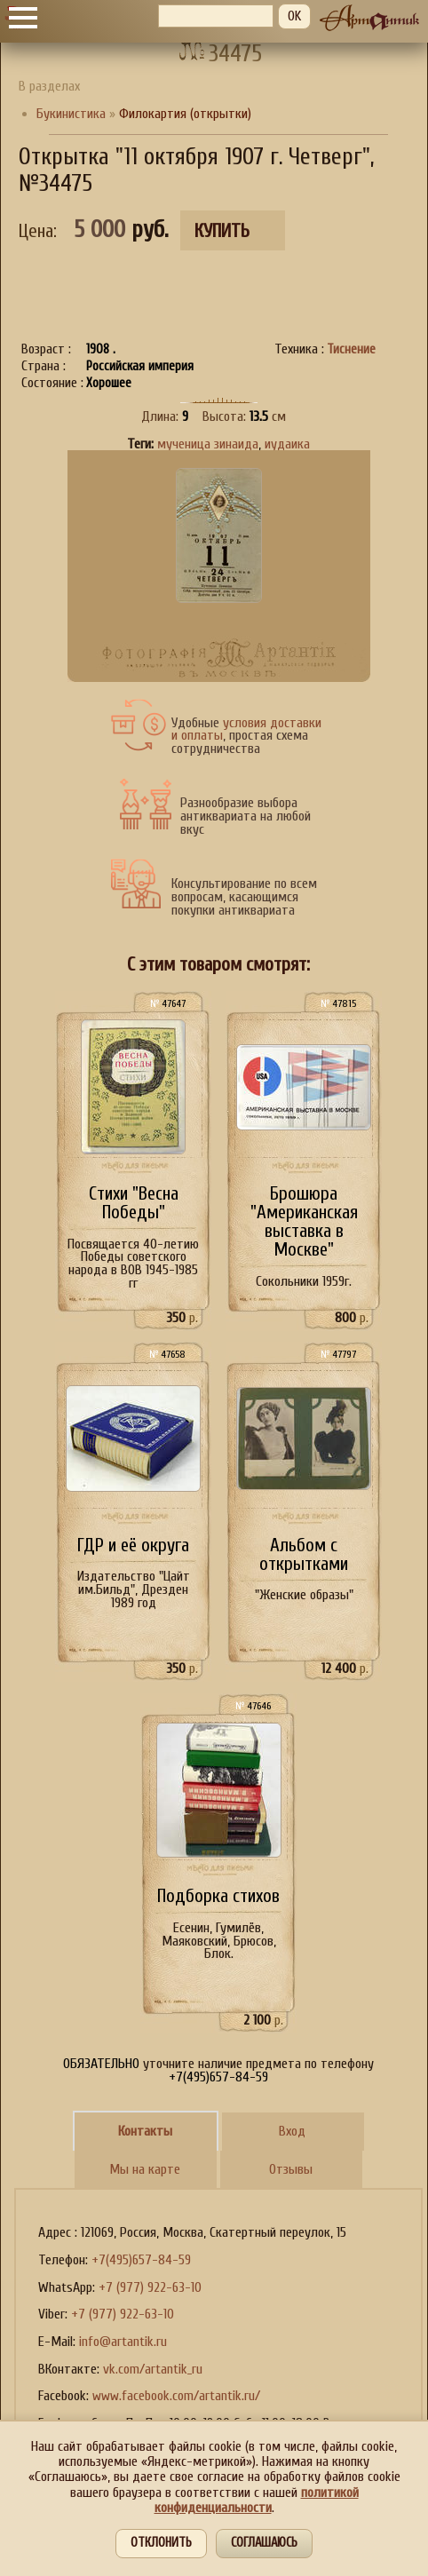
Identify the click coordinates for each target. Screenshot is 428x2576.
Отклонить (161, 2542)
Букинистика (71, 114)
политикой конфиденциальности (257, 2500)
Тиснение (351, 349)
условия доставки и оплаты (246, 729)
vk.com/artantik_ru (152, 2369)
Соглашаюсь (264, 2542)
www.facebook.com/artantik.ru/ (176, 2396)
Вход (292, 2131)
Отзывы (291, 2169)
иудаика (287, 444)
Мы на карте (144, 2169)
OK (294, 16)
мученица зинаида (207, 444)
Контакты (145, 2131)
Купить (222, 231)
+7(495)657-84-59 (141, 2260)
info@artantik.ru (123, 2342)
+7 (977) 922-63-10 (150, 2287)
